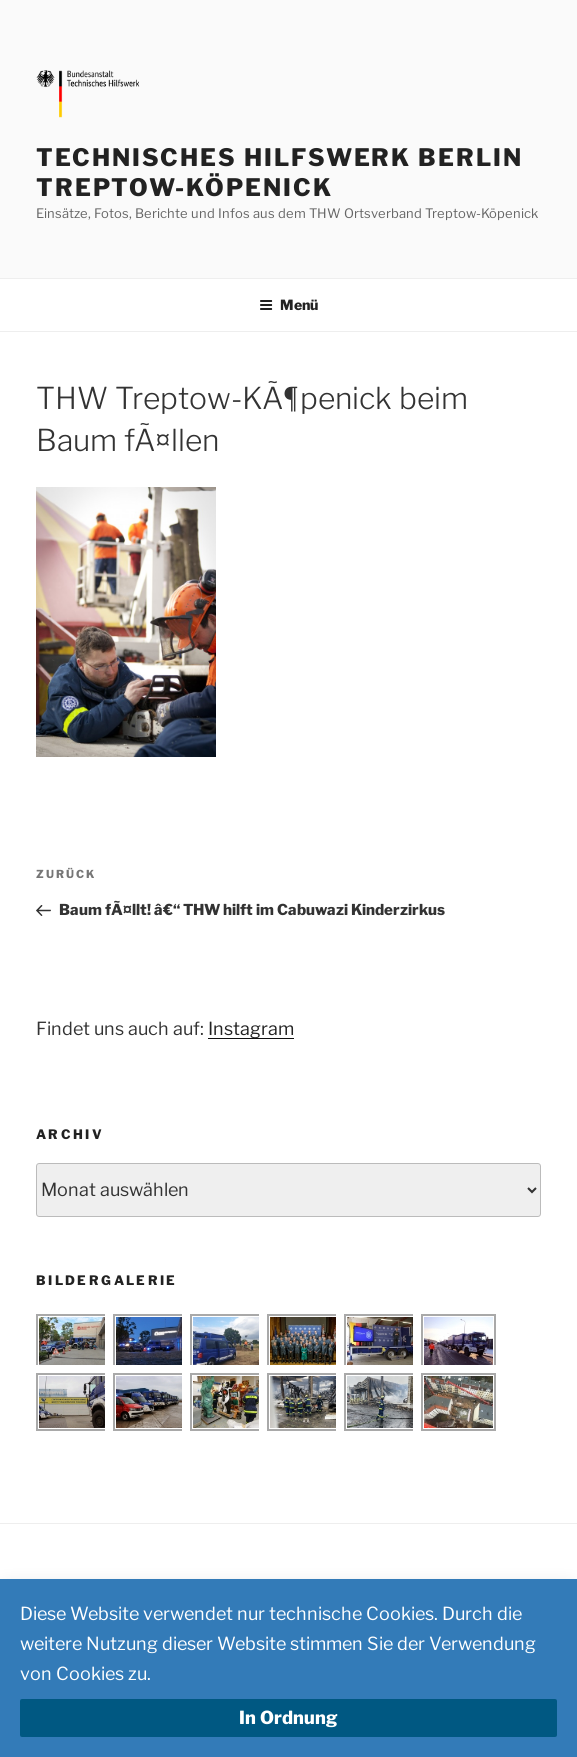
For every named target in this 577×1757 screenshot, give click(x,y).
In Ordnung (288, 1717)
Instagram (251, 1028)
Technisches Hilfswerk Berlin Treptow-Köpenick (279, 172)
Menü (288, 304)
